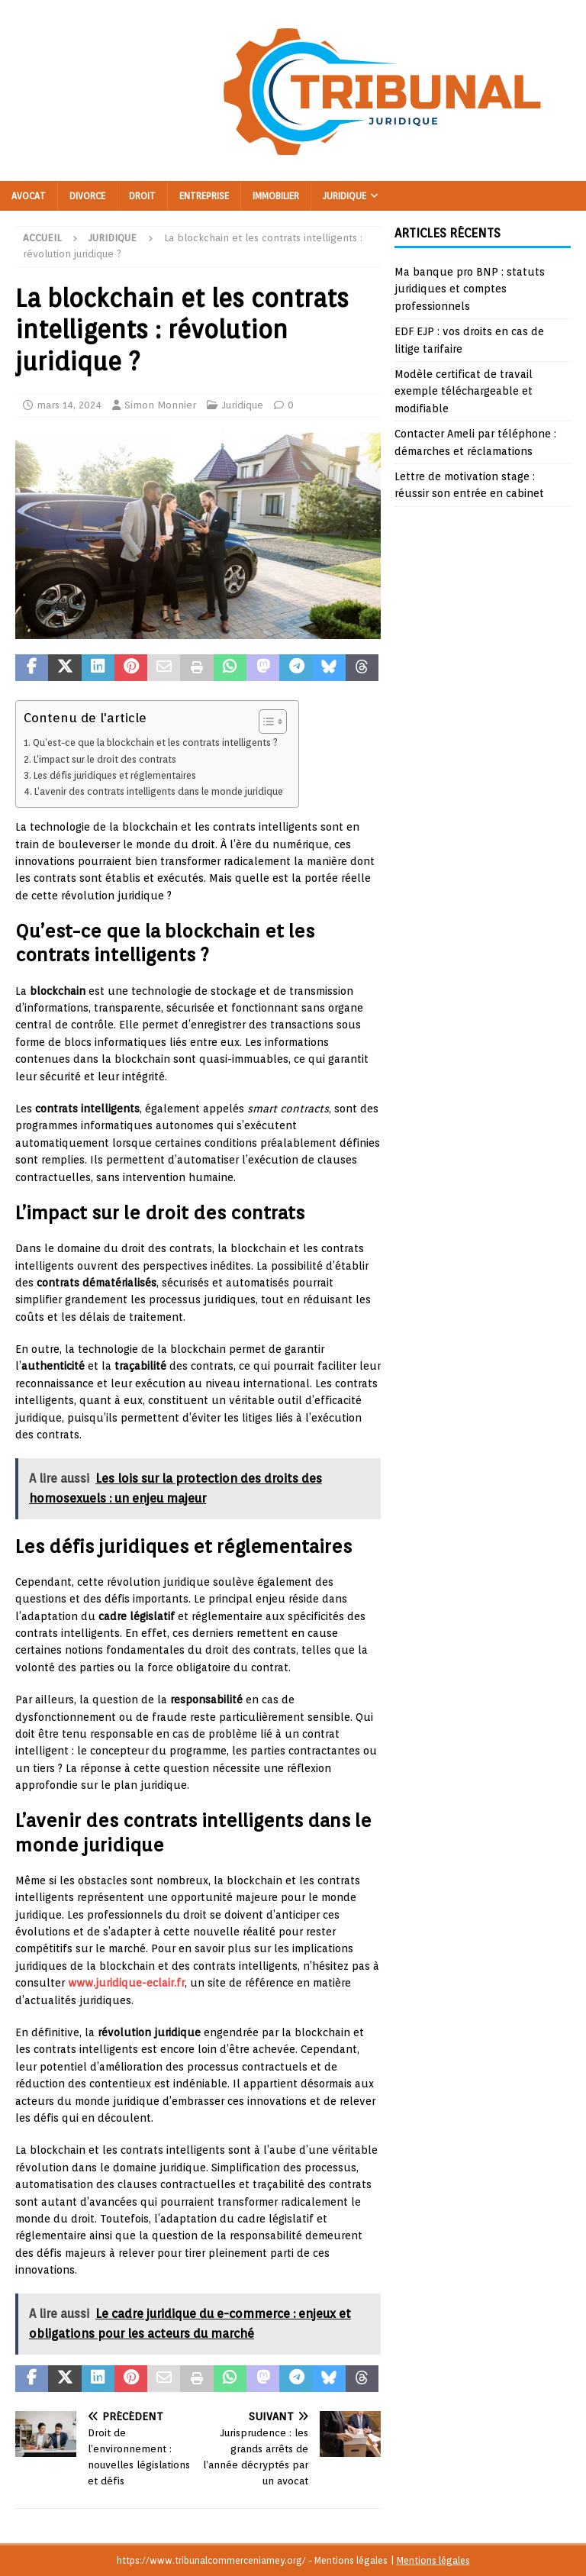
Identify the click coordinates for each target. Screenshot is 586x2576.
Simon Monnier (160, 405)
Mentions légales (433, 2560)
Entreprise (204, 196)
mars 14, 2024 (69, 405)
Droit (142, 196)
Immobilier (276, 196)
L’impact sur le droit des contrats (105, 759)
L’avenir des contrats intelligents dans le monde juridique (158, 791)
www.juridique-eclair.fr (126, 1983)
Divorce (87, 196)
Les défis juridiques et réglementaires (115, 775)
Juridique (344, 196)
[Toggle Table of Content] (265, 721)
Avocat (28, 196)
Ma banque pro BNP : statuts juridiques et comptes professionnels (469, 289)
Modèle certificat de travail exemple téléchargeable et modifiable (463, 391)
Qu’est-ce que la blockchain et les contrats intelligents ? (155, 742)
